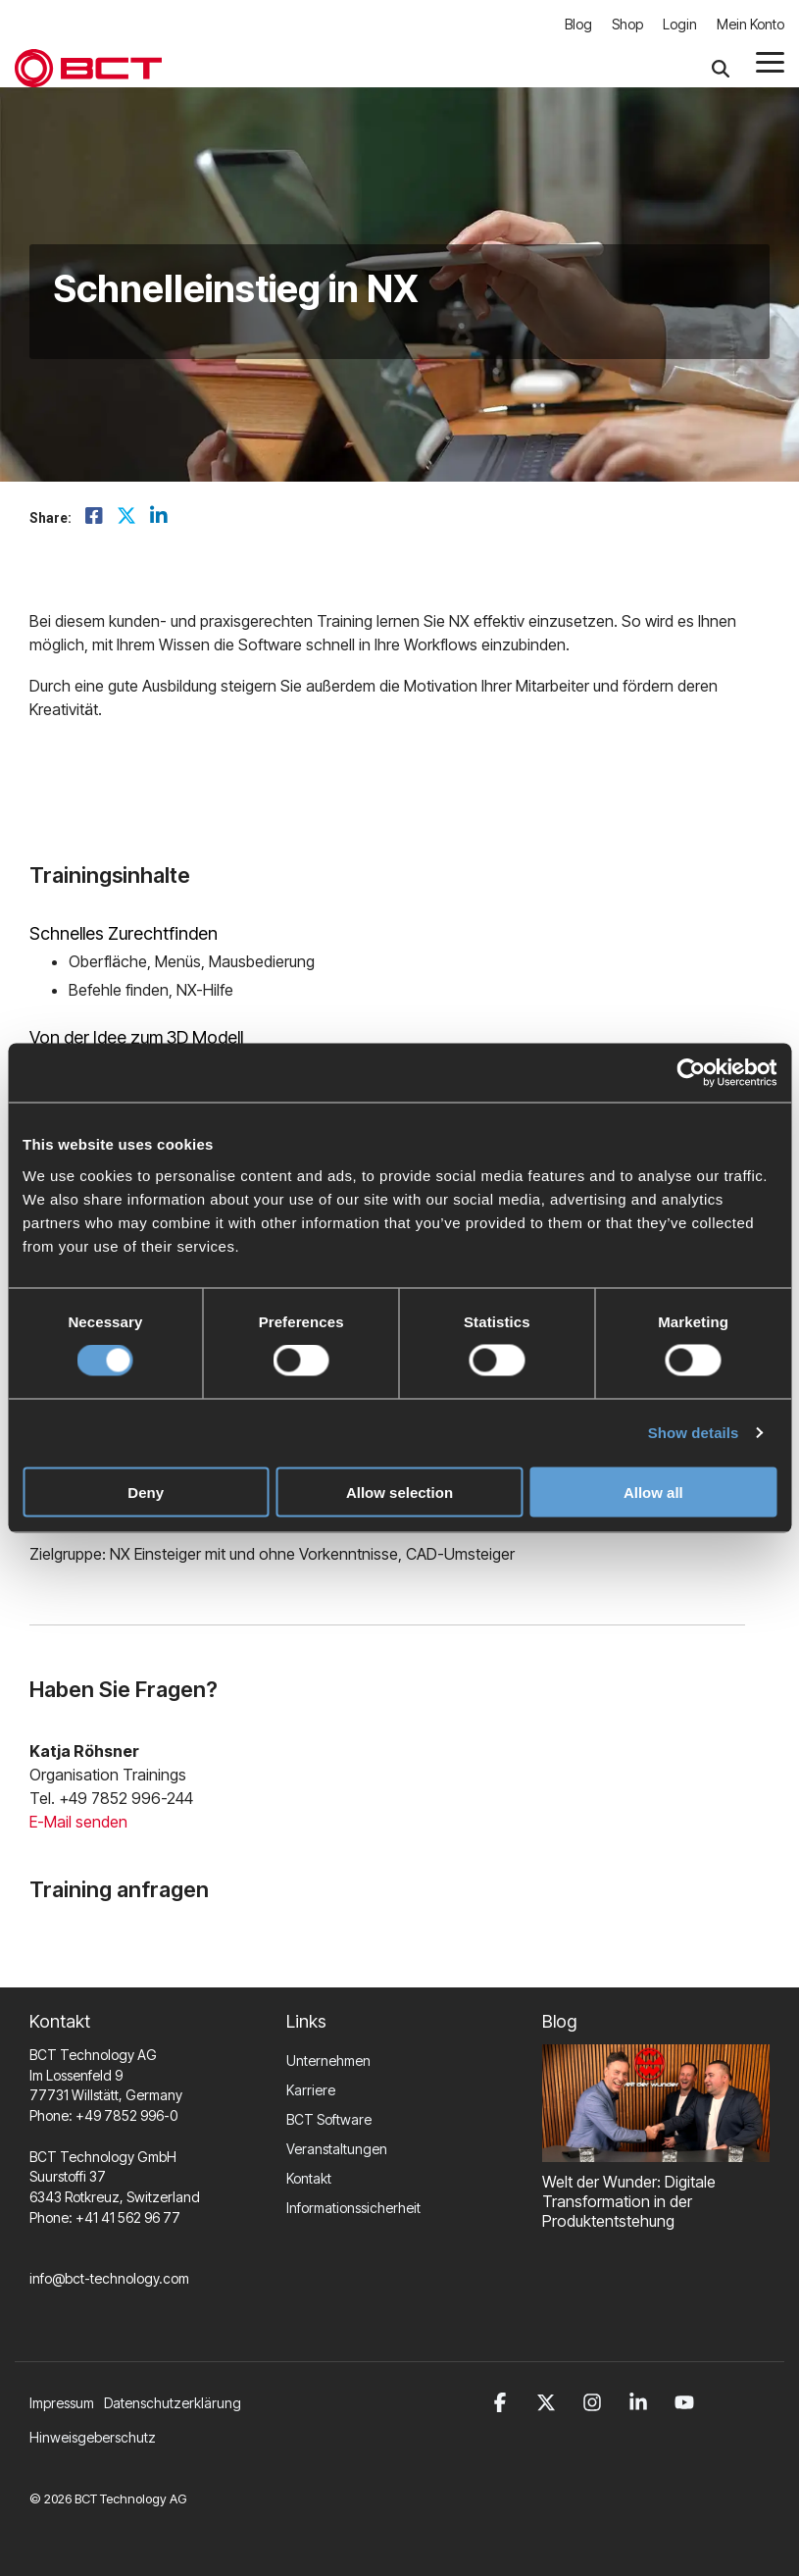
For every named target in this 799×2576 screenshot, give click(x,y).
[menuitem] (177, 2403)
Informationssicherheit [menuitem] (353, 2207)
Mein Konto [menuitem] (750, 24)
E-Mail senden (78, 1821)
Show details (693, 1432)
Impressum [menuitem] (61, 2403)
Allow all (653, 1491)
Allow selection (399, 1491)
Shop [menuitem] (627, 24)
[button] (770, 61)
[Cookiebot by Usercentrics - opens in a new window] (690, 1073)
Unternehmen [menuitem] (328, 2060)
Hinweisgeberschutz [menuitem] (92, 2437)
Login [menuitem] (680, 24)
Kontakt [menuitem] (308, 2178)
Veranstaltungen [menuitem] (336, 2148)
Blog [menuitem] (578, 24)
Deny (145, 1491)
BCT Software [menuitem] (329, 2119)
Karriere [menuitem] (310, 2090)
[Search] (720, 68)
